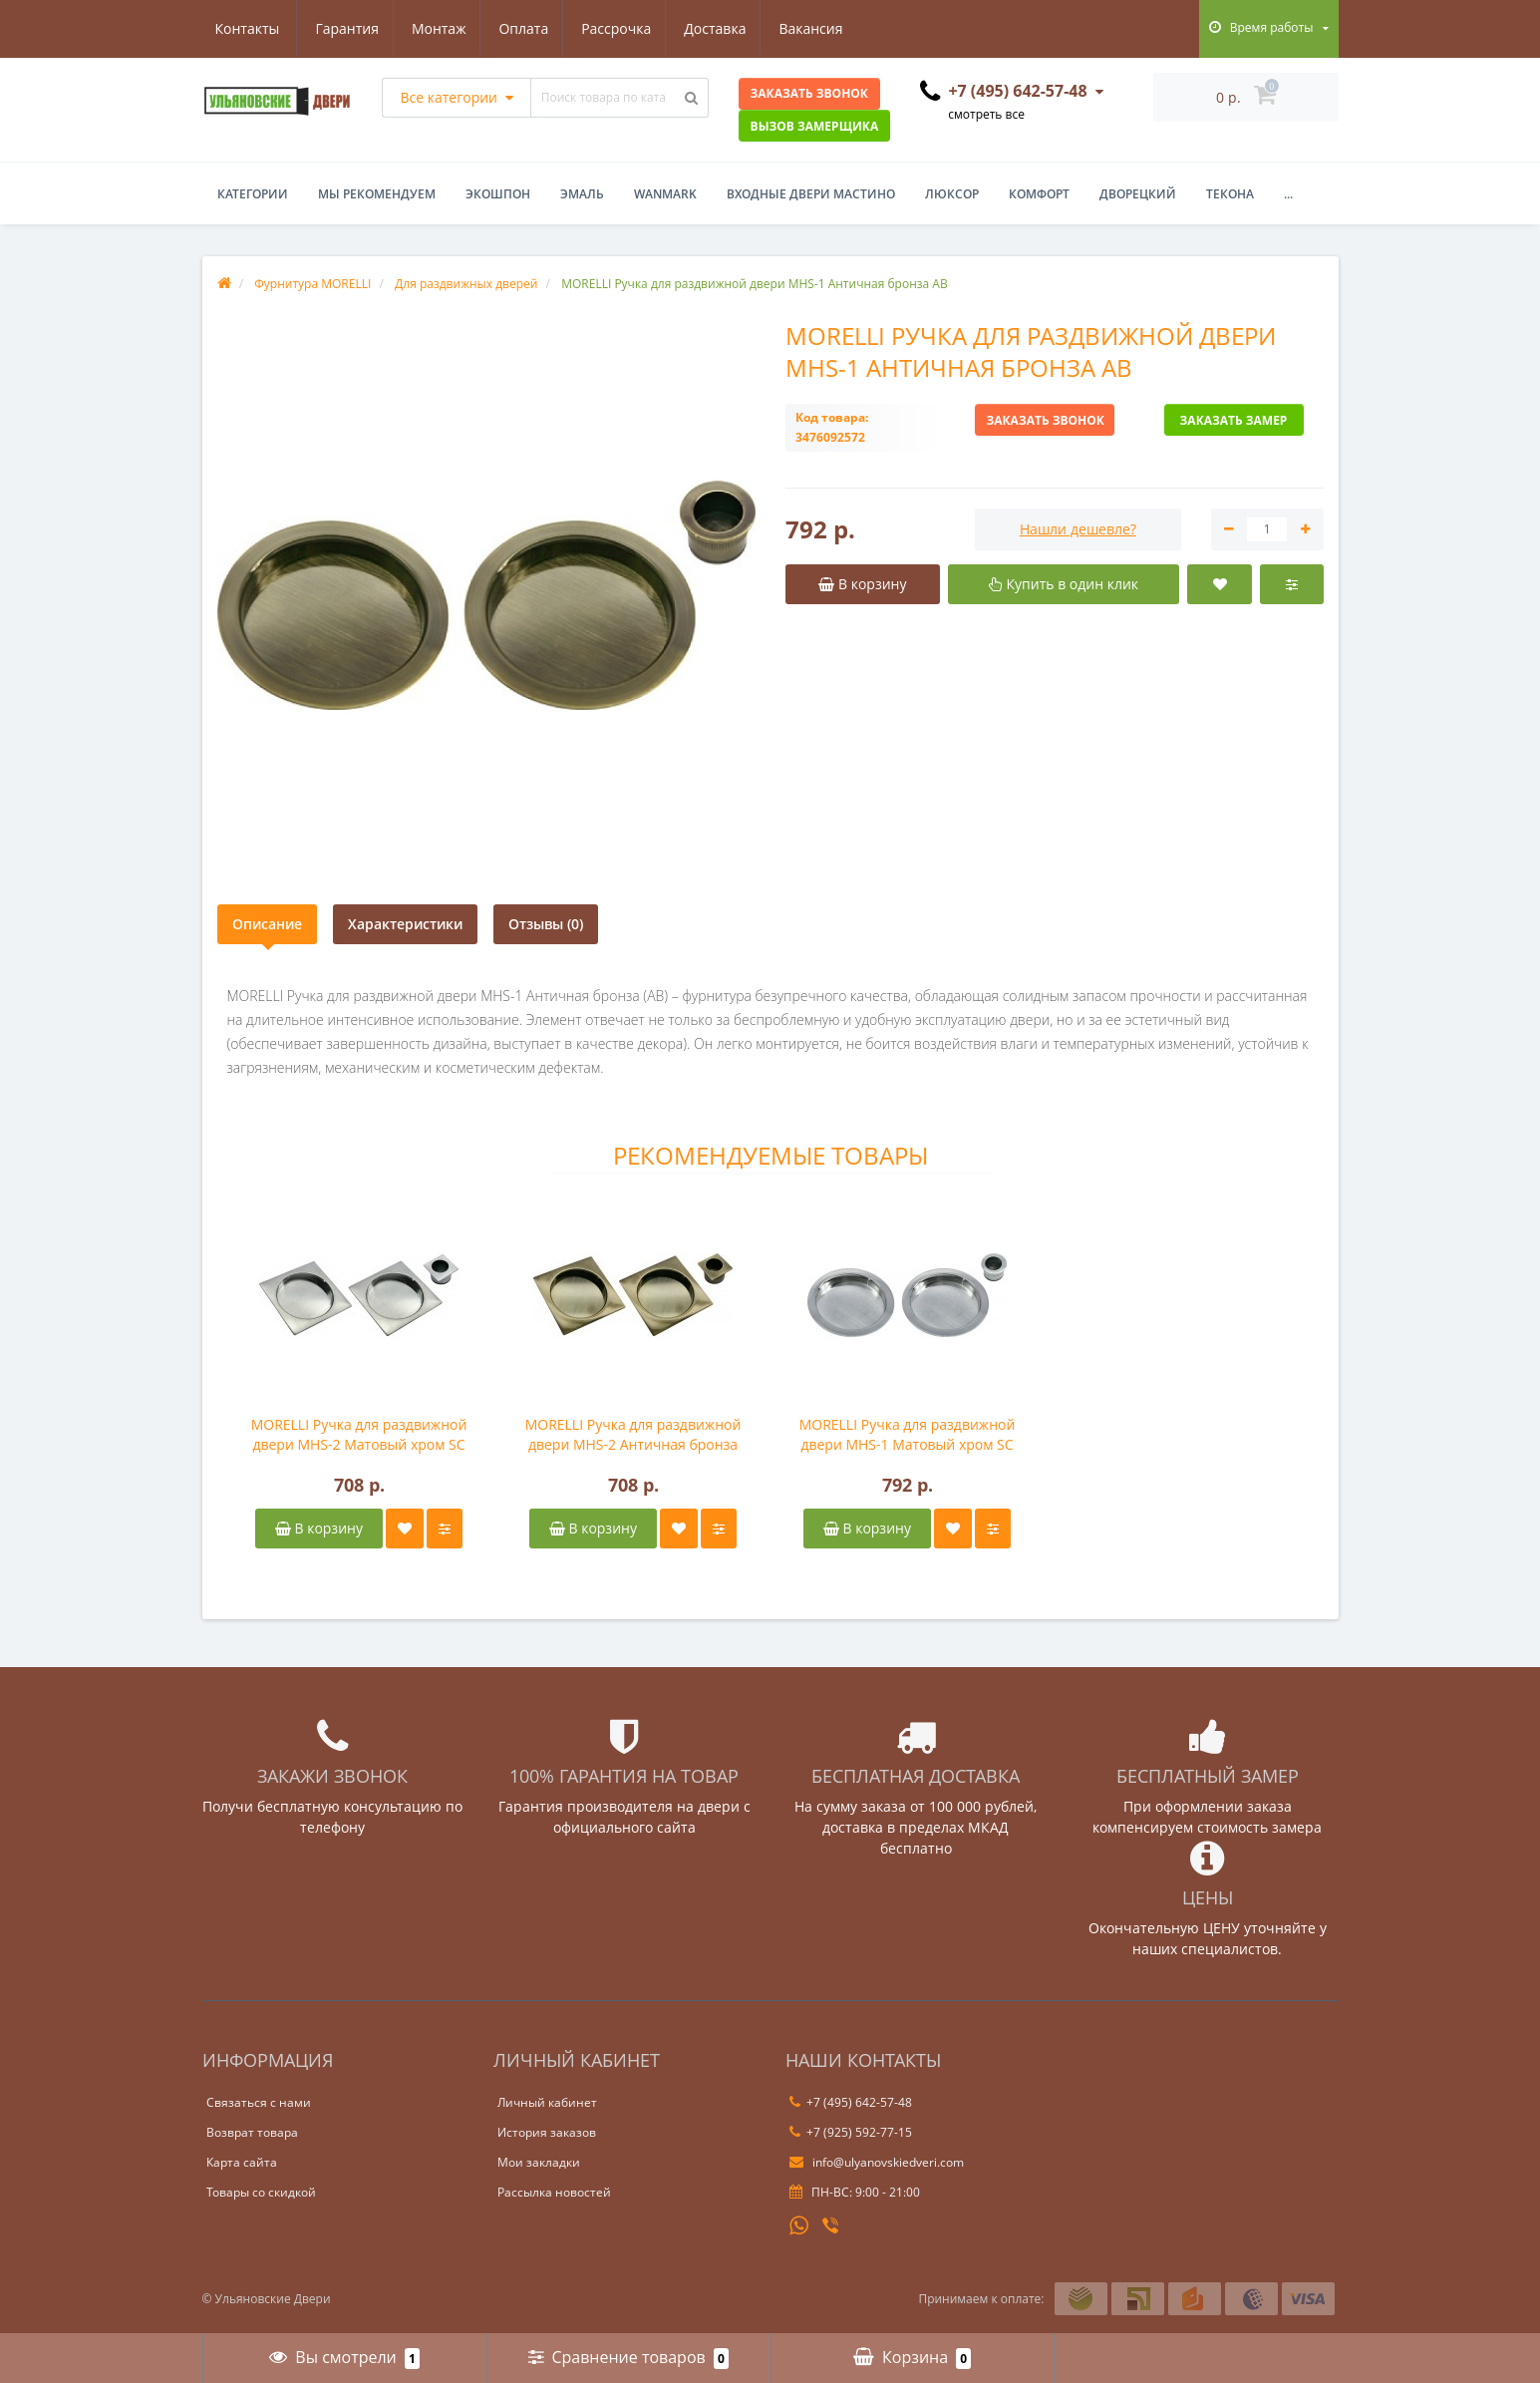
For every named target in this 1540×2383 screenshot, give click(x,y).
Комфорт (1039, 193)
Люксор (952, 193)
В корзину (319, 1528)
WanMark (665, 193)
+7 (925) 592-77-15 (850, 2132)
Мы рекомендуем (377, 193)
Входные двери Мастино (811, 193)
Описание (267, 923)
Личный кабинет (547, 2102)
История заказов (546, 2132)
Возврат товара (252, 2132)
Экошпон (497, 193)
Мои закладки (538, 2162)
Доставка (627, 28)
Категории (252, 193)
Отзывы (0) (545, 923)
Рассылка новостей (554, 2192)
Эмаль (582, 193)
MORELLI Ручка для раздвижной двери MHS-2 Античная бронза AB (633, 1435)
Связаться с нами (258, 2102)
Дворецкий (1137, 193)
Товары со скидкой (261, 2192)
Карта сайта (241, 2162)
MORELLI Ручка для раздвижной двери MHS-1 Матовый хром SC (907, 1434)
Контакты (825, 28)
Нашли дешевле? (1078, 528)
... (1288, 193)
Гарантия (247, 28)
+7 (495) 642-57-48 (850, 2102)
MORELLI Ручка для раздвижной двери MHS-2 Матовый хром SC (359, 1434)
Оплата (430, 28)
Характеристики (405, 923)
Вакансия (726, 28)
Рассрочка (525, 28)
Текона (1230, 193)
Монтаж (341, 28)
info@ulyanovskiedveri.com (876, 2162)
